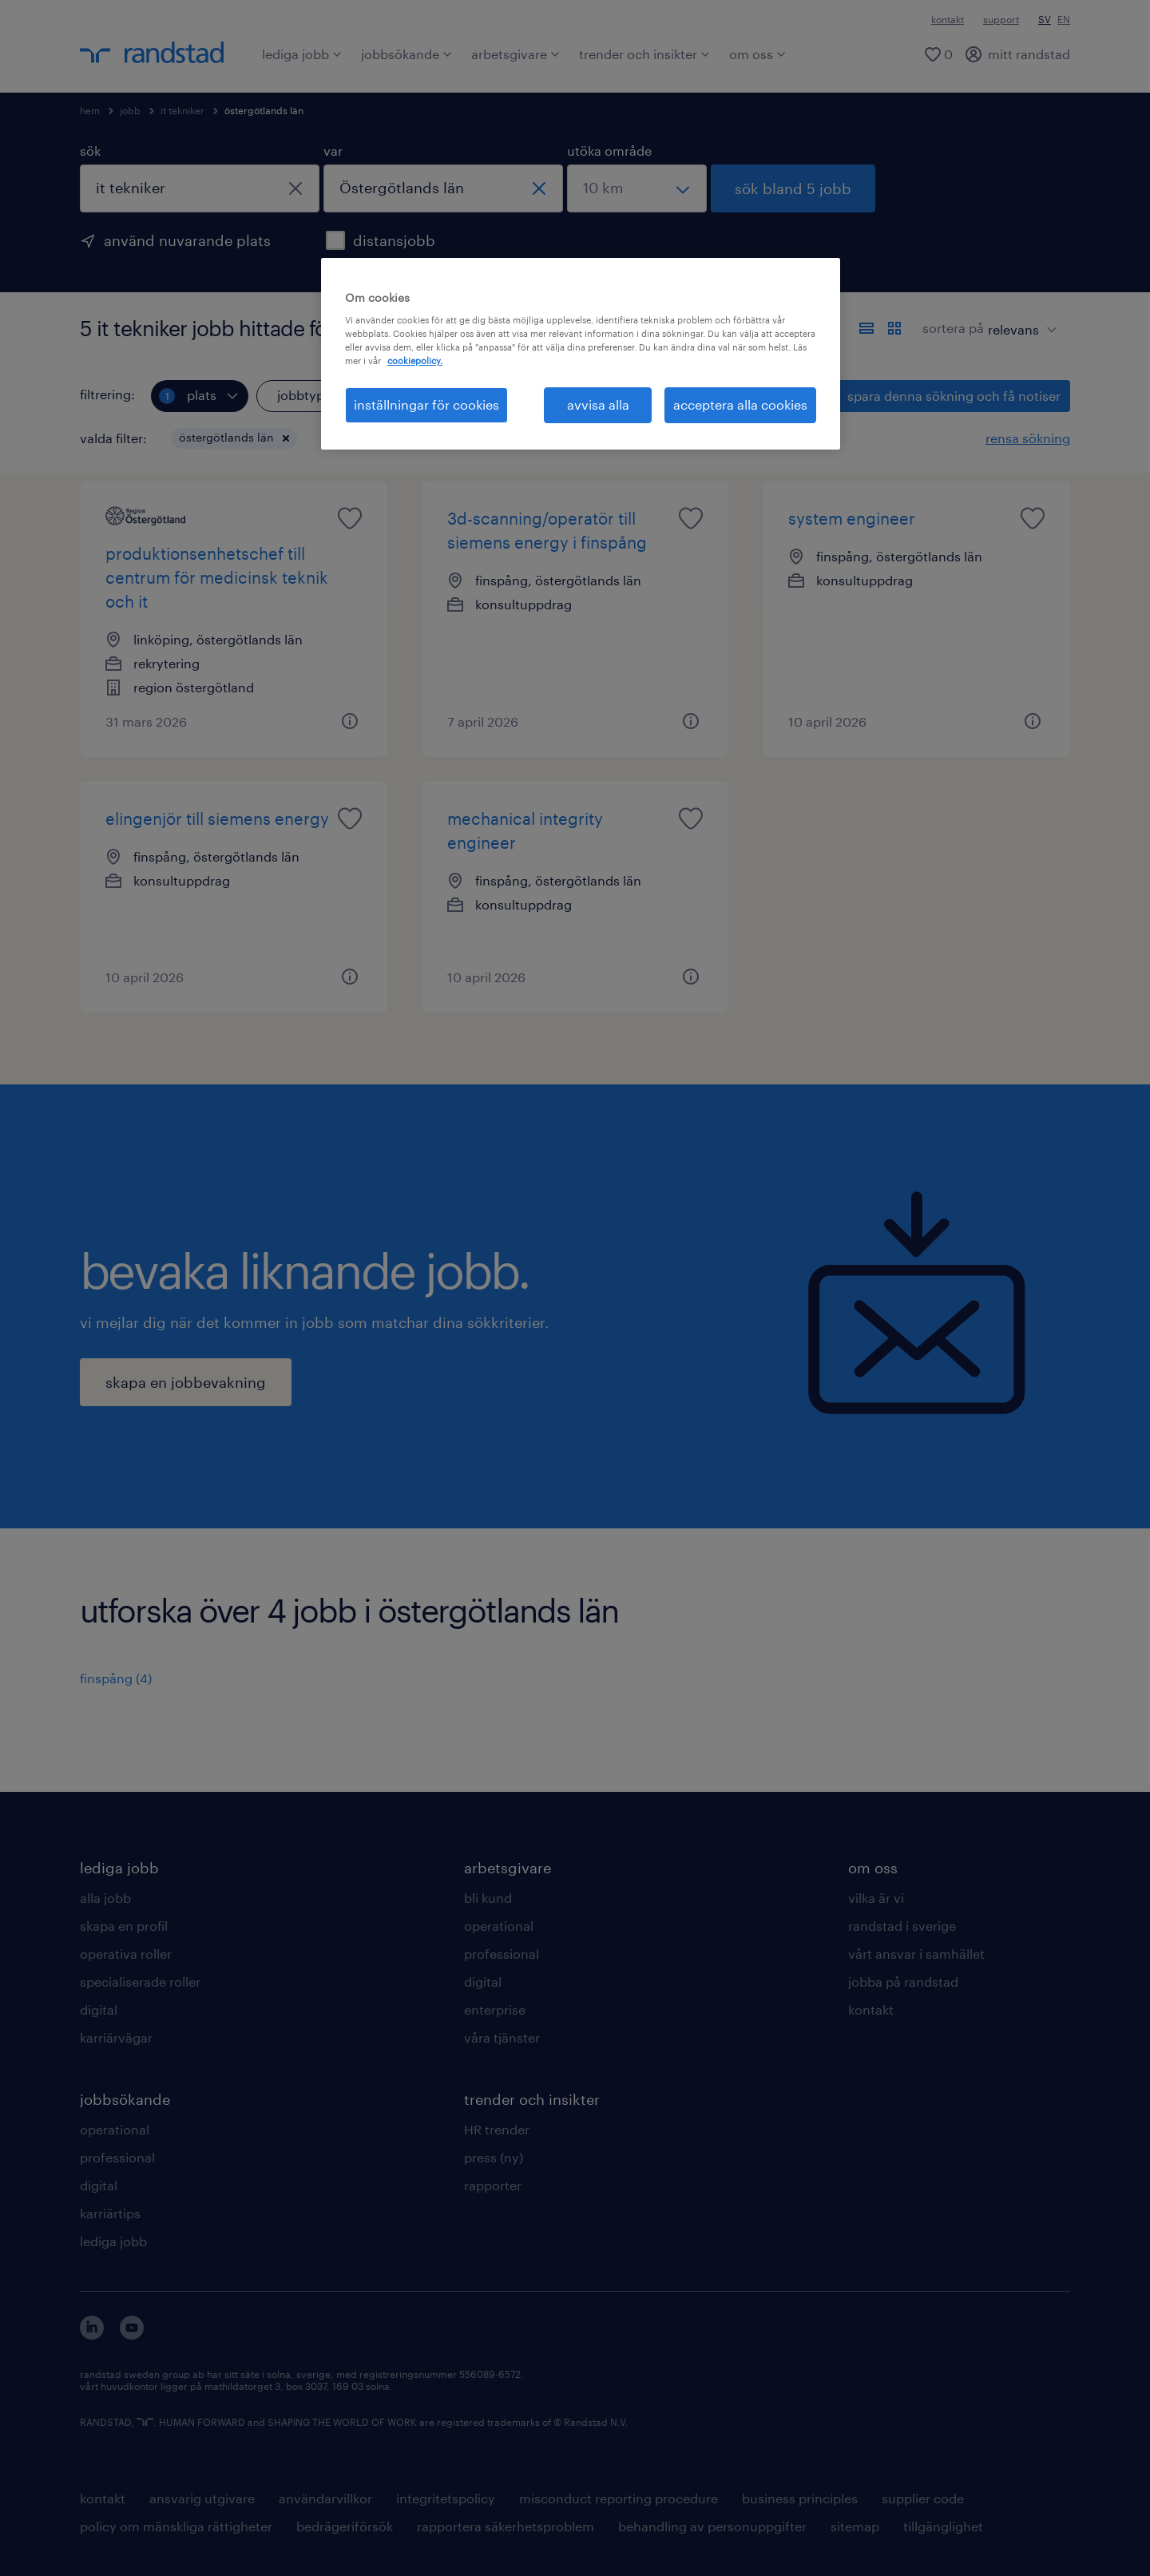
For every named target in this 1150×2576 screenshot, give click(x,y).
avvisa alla (598, 404)
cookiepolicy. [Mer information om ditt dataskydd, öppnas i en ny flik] (414, 360)
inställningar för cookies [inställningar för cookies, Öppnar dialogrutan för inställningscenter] (426, 404)
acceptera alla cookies (740, 404)
